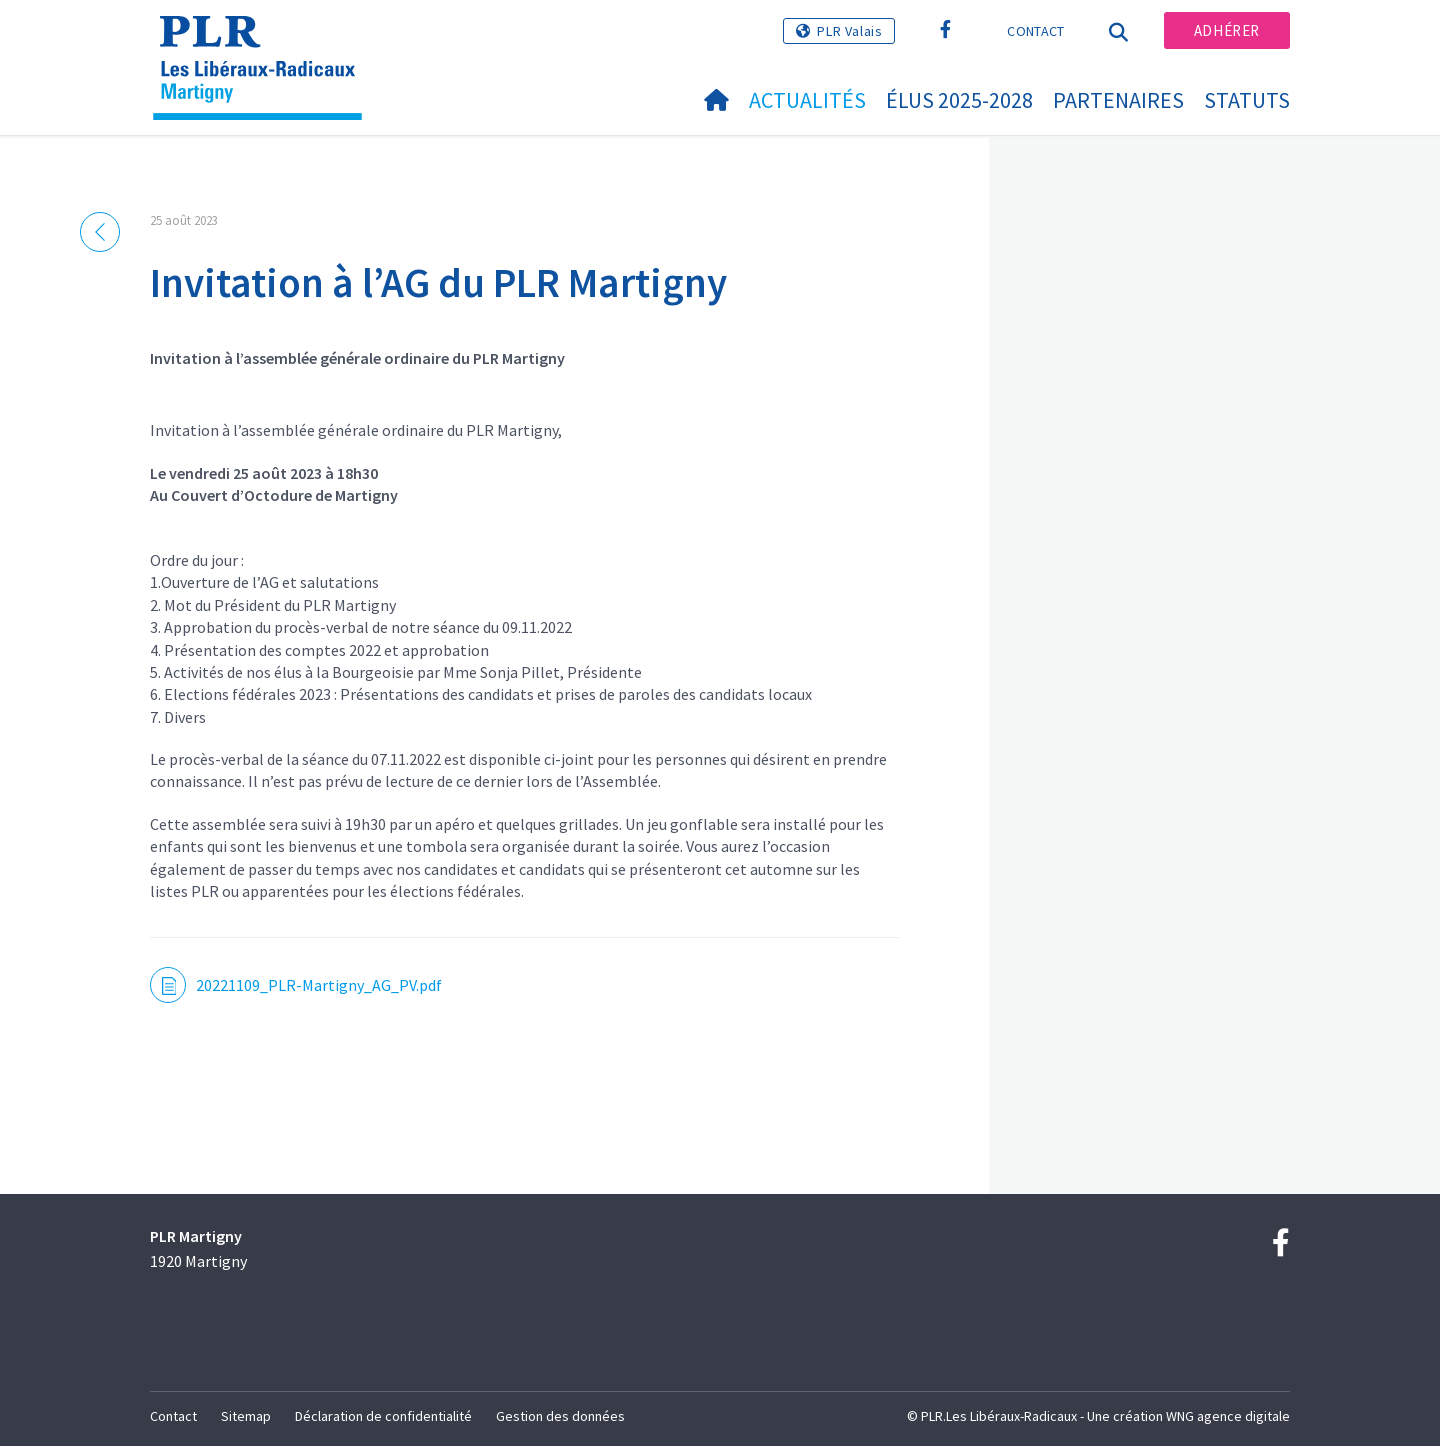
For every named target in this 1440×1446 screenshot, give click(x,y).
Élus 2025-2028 (959, 100)
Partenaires (1118, 100)
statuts (1247, 100)
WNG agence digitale (1228, 1416)
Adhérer (1227, 30)
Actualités (807, 100)
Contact (1035, 31)
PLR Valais (849, 31)
